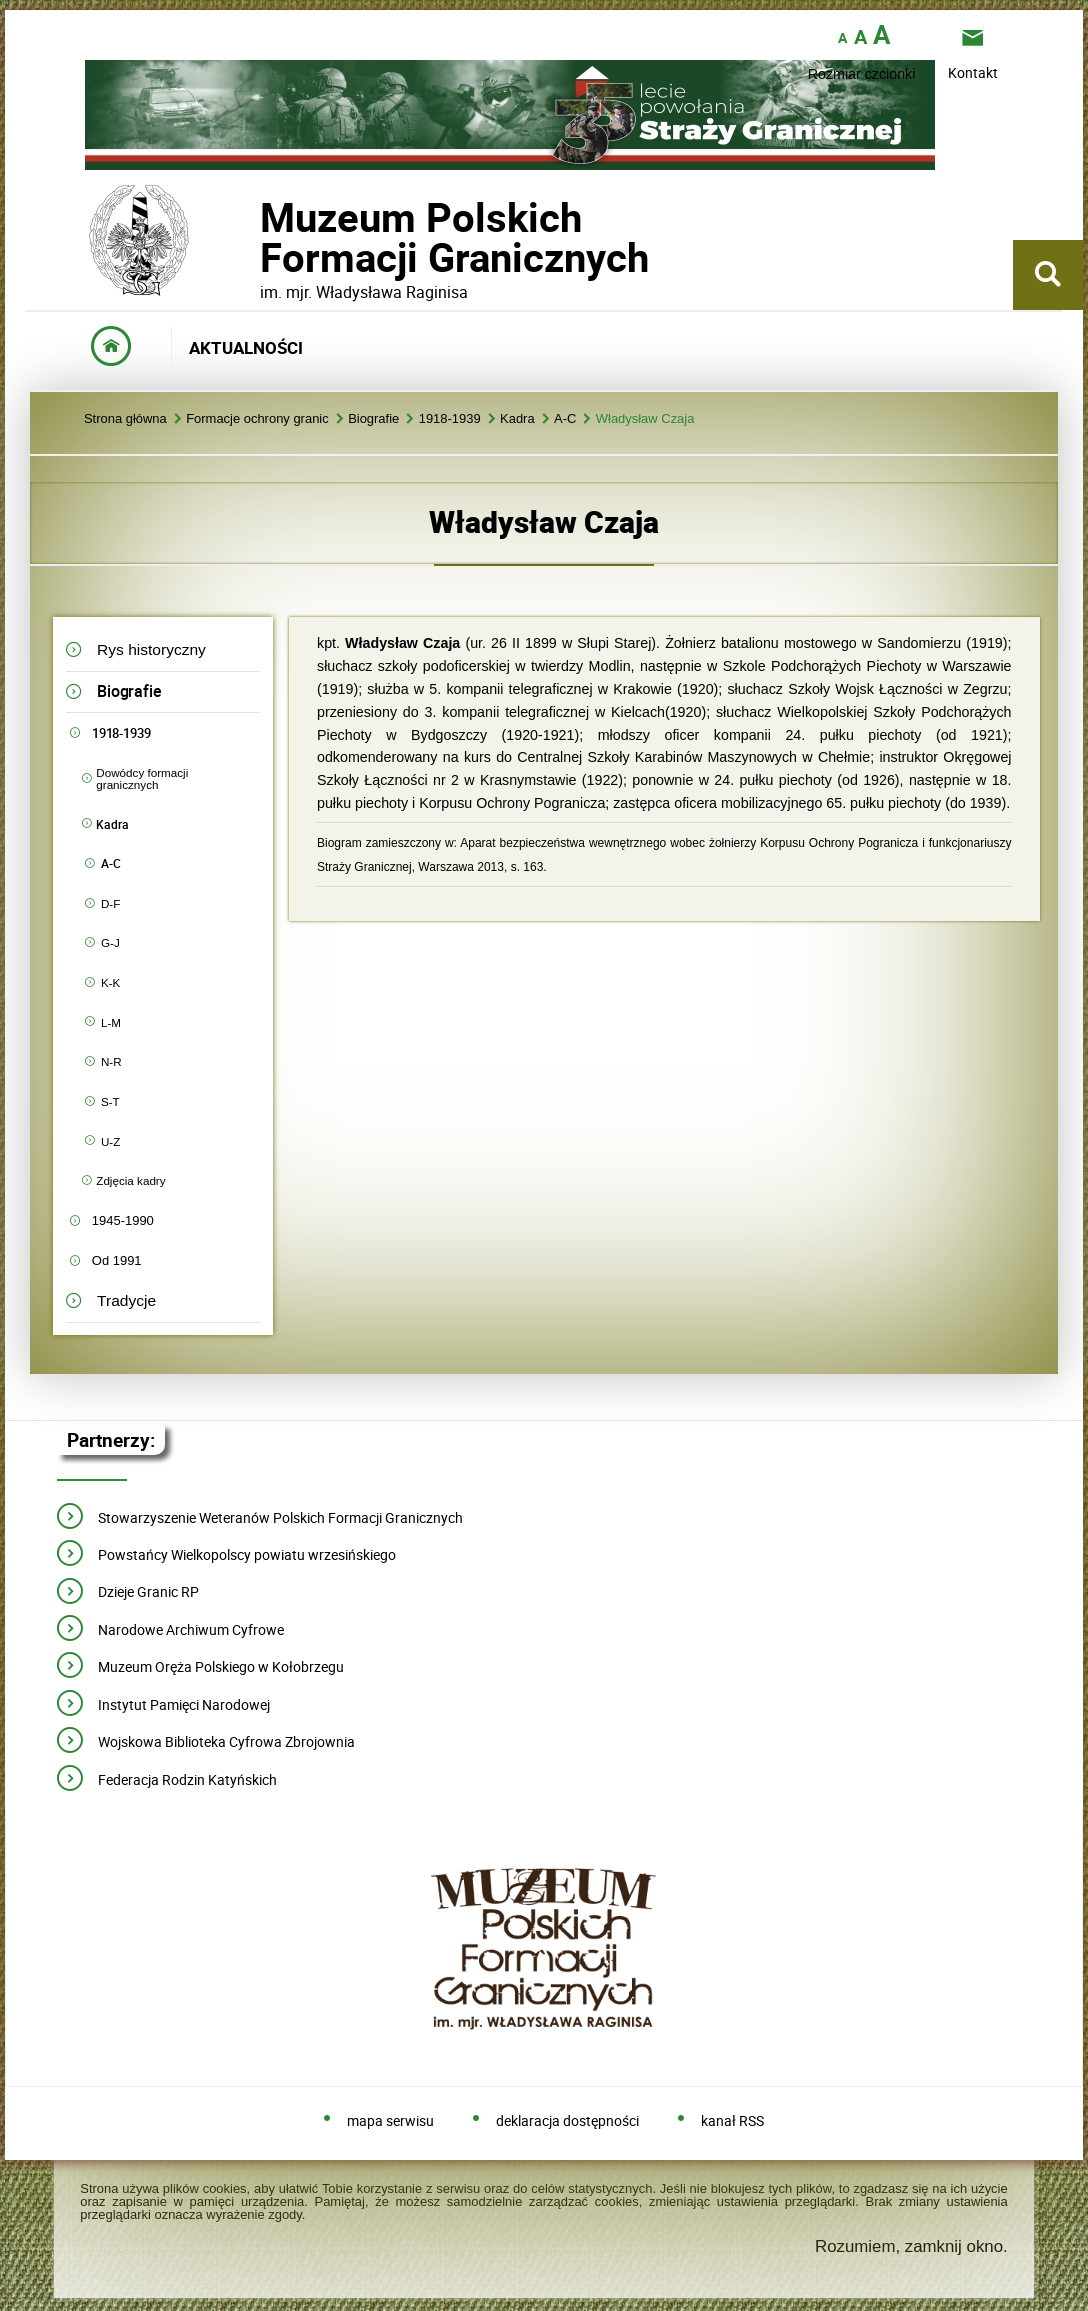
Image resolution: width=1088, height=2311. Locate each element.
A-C (565, 419)
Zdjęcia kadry (130, 1180)
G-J (110, 942)
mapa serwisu (390, 2121)
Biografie (373, 419)
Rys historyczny (151, 649)
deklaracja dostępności (567, 2121)
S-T (110, 1101)
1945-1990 (123, 1220)
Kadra (517, 419)
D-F (110, 903)
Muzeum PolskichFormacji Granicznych (260, 237)
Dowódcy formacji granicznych (142, 778)
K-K (110, 982)
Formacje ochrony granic (257, 419)
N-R (111, 1061)
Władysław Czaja (645, 419)
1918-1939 (450, 419)
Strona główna (125, 419)
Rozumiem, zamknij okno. (911, 2246)
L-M (111, 1022)
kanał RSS (732, 2121)
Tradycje (126, 1300)
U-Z (110, 1141)
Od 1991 (117, 1260)
